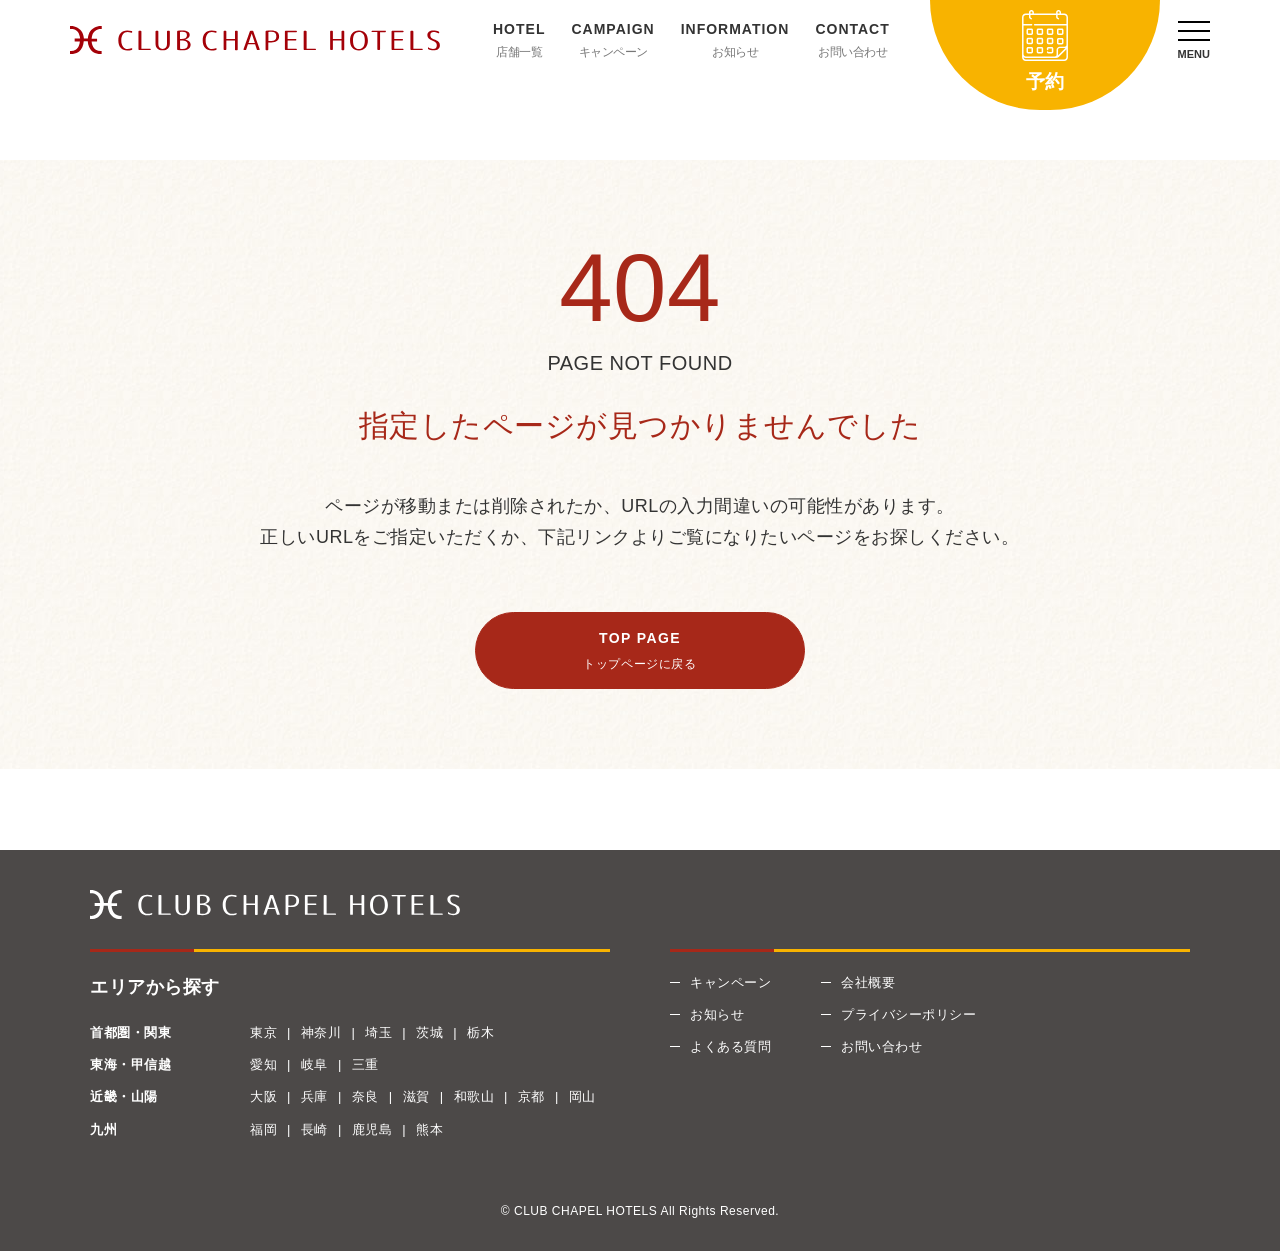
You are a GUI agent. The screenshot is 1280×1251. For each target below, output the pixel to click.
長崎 (314, 1129)
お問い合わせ (852, 52)
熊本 (429, 1129)
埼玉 (378, 1032)
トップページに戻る (639, 664)
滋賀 (416, 1096)
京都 (531, 1096)
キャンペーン (613, 52)
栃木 (480, 1032)
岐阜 (314, 1064)
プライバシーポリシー (908, 1014)
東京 (263, 1032)
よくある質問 (730, 1046)
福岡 (263, 1129)
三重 (365, 1064)
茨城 (429, 1032)
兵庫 (314, 1096)
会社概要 (868, 982)
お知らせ (735, 52)
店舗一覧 (519, 52)
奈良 (365, 1096)
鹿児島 (372, 1129)
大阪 (263, 1096)
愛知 (263, 1064)
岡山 (582, 1096)
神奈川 (321, 1032)
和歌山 (474, 1096)
